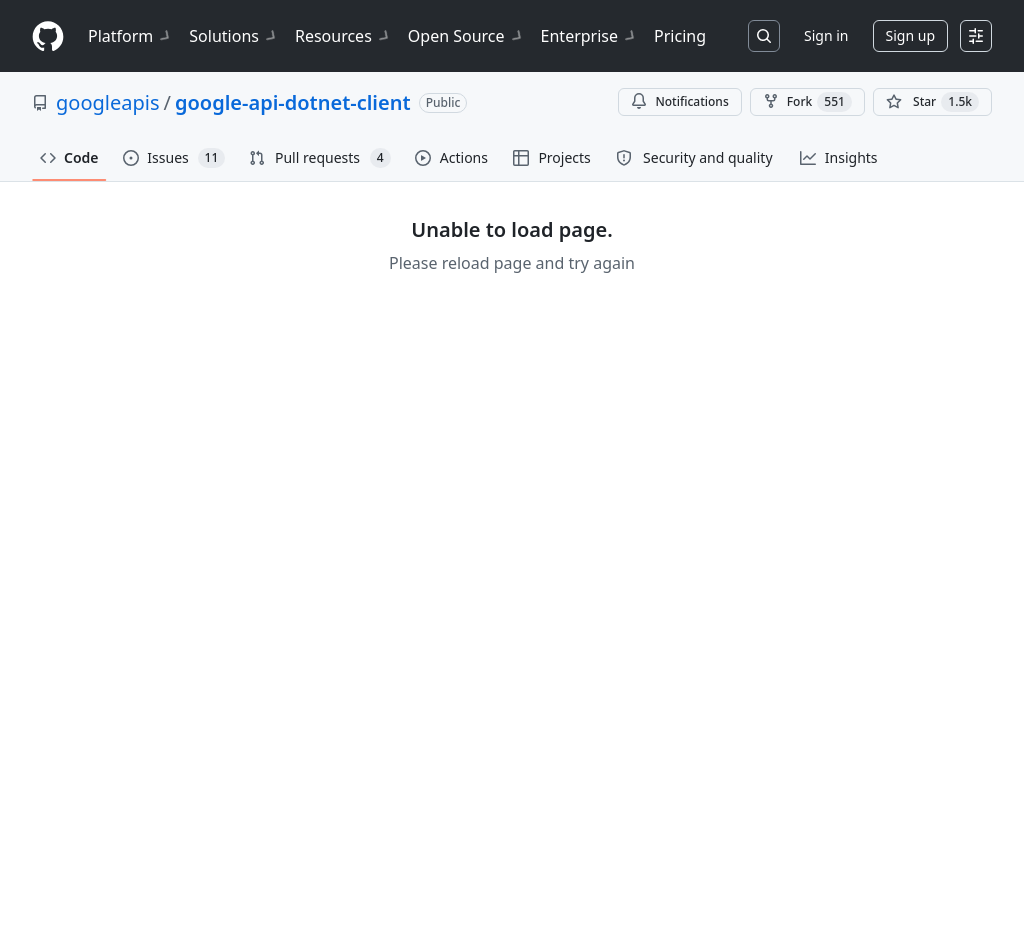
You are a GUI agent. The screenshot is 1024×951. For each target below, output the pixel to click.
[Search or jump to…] (764, 36)
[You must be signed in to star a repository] (932, 102)
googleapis (108, 102)
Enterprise (589, 36)
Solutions (234, 36)
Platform (130, 36)
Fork (807, 102)
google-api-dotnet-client (293, 102)
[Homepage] (48, 36)
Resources (343, 36)
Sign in (826, 35)
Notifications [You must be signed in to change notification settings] (679, 101)
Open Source (466, 36)
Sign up (910, 35)
